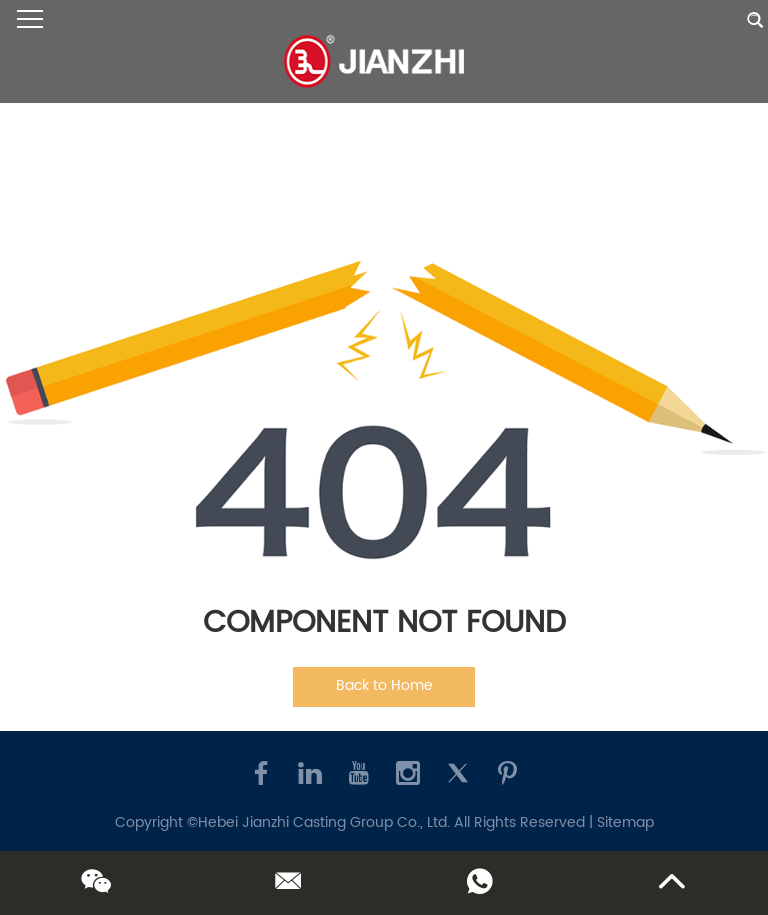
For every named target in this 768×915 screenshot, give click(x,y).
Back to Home (384, 685)
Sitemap (625, 822)
